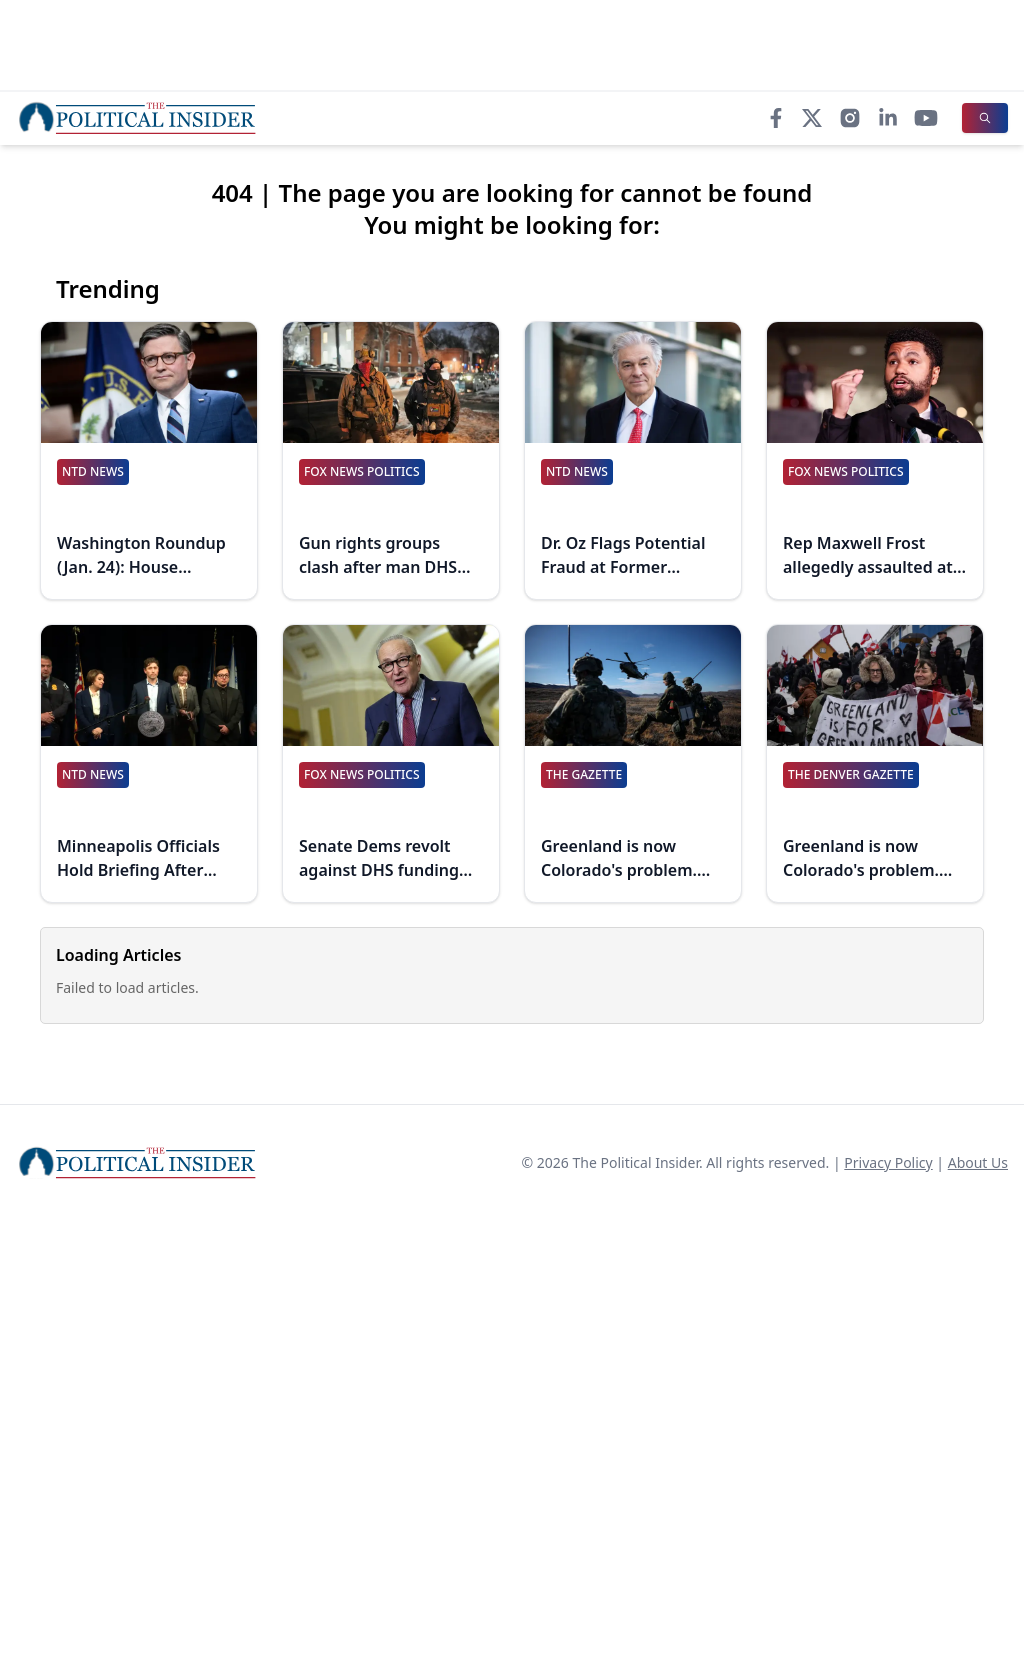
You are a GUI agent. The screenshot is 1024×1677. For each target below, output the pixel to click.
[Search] (985, 118)
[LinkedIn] (888, 118)
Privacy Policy (888, 1162)
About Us (978, 1162)
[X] (812, 118)
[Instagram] (850, 118)
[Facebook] (776, 118)
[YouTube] (926, 118)
